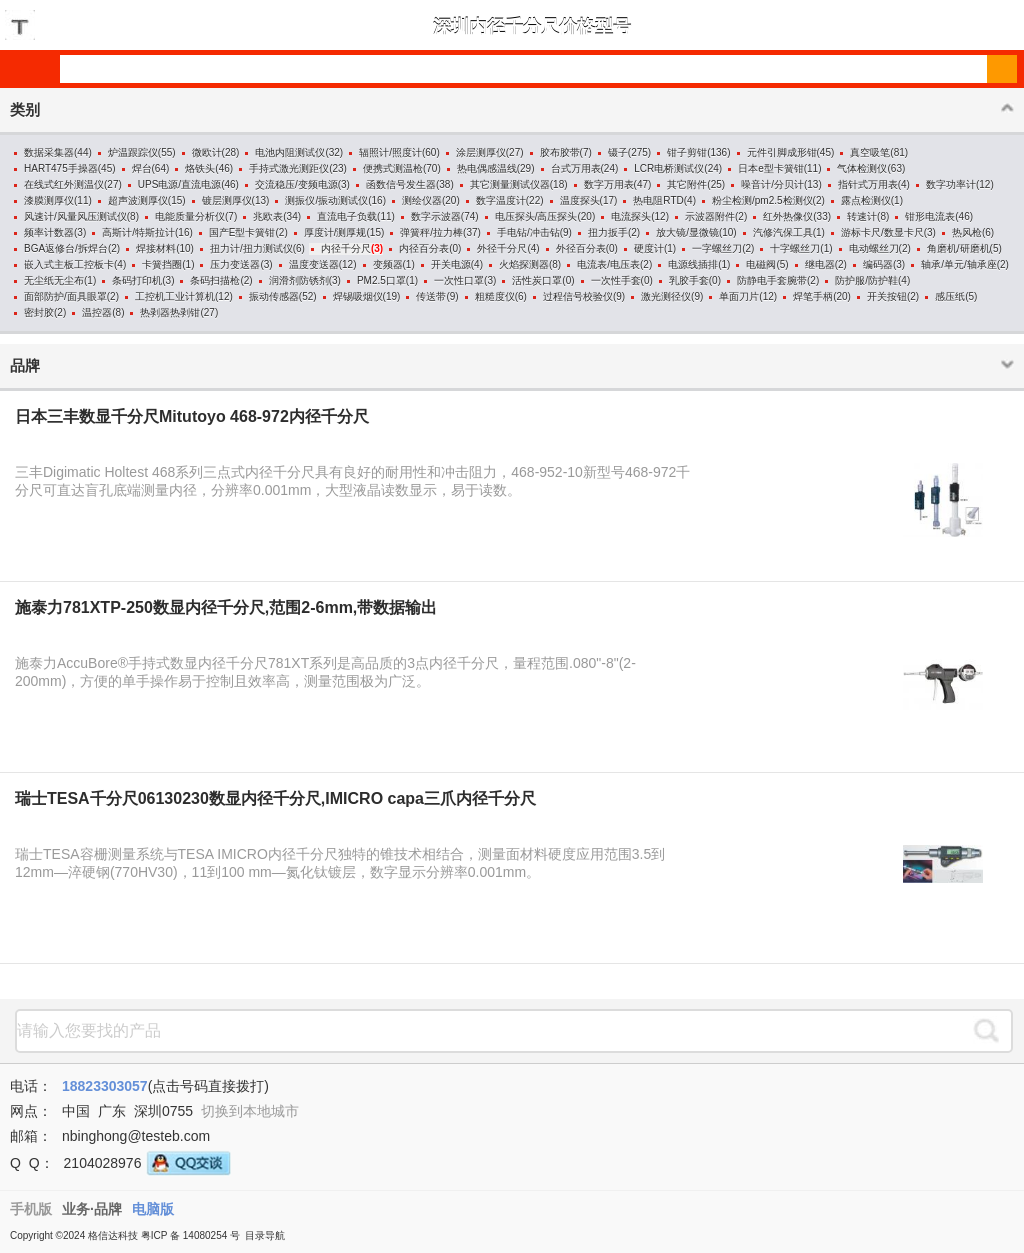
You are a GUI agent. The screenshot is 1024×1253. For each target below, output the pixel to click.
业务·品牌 (92, 1209)
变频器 (388, 264)
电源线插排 (693, 264)
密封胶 (39, 312)
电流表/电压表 (608, 264)
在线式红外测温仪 (64, 184)
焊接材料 (156, 248)
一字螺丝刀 (717, 248)
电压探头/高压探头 (536, 216)
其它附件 (687, 184)
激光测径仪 (666, 296)
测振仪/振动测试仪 (326, 200)
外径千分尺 (502, 248)
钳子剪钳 (687, 152)
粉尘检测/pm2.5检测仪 (762, 200)
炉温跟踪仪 (133, 152)
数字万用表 (609, 184)
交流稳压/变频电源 (296, 184)
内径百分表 (424, 248)
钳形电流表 (930, 216)
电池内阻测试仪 (290, 152)
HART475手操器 (61, 168)
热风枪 (967, 232)
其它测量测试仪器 (510, 184)
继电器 (820, 264)
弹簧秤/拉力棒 (431, 232)
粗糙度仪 (495, 296)
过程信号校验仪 (578, 296)
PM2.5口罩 (381, 280)
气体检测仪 (862, 168)
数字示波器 (436, 216)
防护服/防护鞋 (866, 280)
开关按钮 (887, 296)
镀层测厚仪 (227, 200)
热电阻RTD (658, 200)
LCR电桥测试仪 (669, 168)
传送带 (431, 296)
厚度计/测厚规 (335, 232)
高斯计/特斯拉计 (138, 232)
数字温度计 (501, 200)
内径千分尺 (346, 248)
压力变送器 (235, 264)
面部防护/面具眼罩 (65, 296)
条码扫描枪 (215, 280)
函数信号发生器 (401, 184)
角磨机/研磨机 (958, 248)
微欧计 (207, 152)
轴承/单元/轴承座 (959, 264)
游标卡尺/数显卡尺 (882, 232)
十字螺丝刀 (795, 248)
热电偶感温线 (487, 168)
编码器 (878, 264)
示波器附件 (710, 216)
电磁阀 (761, 264)
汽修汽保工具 (783, 232)
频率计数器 (49, 232)
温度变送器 (314, 264)
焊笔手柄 (813, 296)
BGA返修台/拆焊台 (66, 248)
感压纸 (950, 296)
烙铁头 (200, 168)
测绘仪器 (422, 200)
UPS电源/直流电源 (179, 184)
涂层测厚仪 (481, 152)
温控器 (97, 312)
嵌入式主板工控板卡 (69, 264)
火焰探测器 (524, 264)
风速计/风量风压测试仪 (75, 216)
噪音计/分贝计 (772, 184)
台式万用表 (576, 168)
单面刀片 (739, 296)
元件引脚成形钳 (782, 152)
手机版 (31, 1209)
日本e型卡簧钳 (771, 168)
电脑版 (153, 1209)
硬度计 (649, 248)
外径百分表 (581, 248)
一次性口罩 (459, 280)
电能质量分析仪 (190, 216)
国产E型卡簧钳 (242, 232)
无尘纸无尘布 (54, 280)
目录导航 (265, 1235)
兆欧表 (268, 216)
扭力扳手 (608, 232)
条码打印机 (137, 280)
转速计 (862, 216)
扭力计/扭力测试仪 (251, 248)
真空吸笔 (870, 152)
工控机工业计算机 (175, 296)
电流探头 (631, 216)
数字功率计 (951, 184)
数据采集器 (49, 152)
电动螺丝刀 (874, 248)
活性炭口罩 (537, 280)
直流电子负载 (347, 216)
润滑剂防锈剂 (299, 280)
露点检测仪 (866, 200)
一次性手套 (616, 280)
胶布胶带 (560, 152)
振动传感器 (274, 296)
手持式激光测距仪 (289, 168)
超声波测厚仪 (138, 200)
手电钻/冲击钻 (528, 232)
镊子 (618, 152)
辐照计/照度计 (390, 152)
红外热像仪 (788, 216)
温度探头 (580, 200)
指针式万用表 (868, 184)
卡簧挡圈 (162, 264)
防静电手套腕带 (772, 280)
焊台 (142, 168)
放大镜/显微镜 (687, 232)
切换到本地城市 (250, 1111)
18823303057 (105, 1086)
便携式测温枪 (393, 168)
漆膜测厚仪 (49, 200)
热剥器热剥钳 (170, 312)
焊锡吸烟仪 (358, 296)
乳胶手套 (689, 280)
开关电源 (451, 264)
